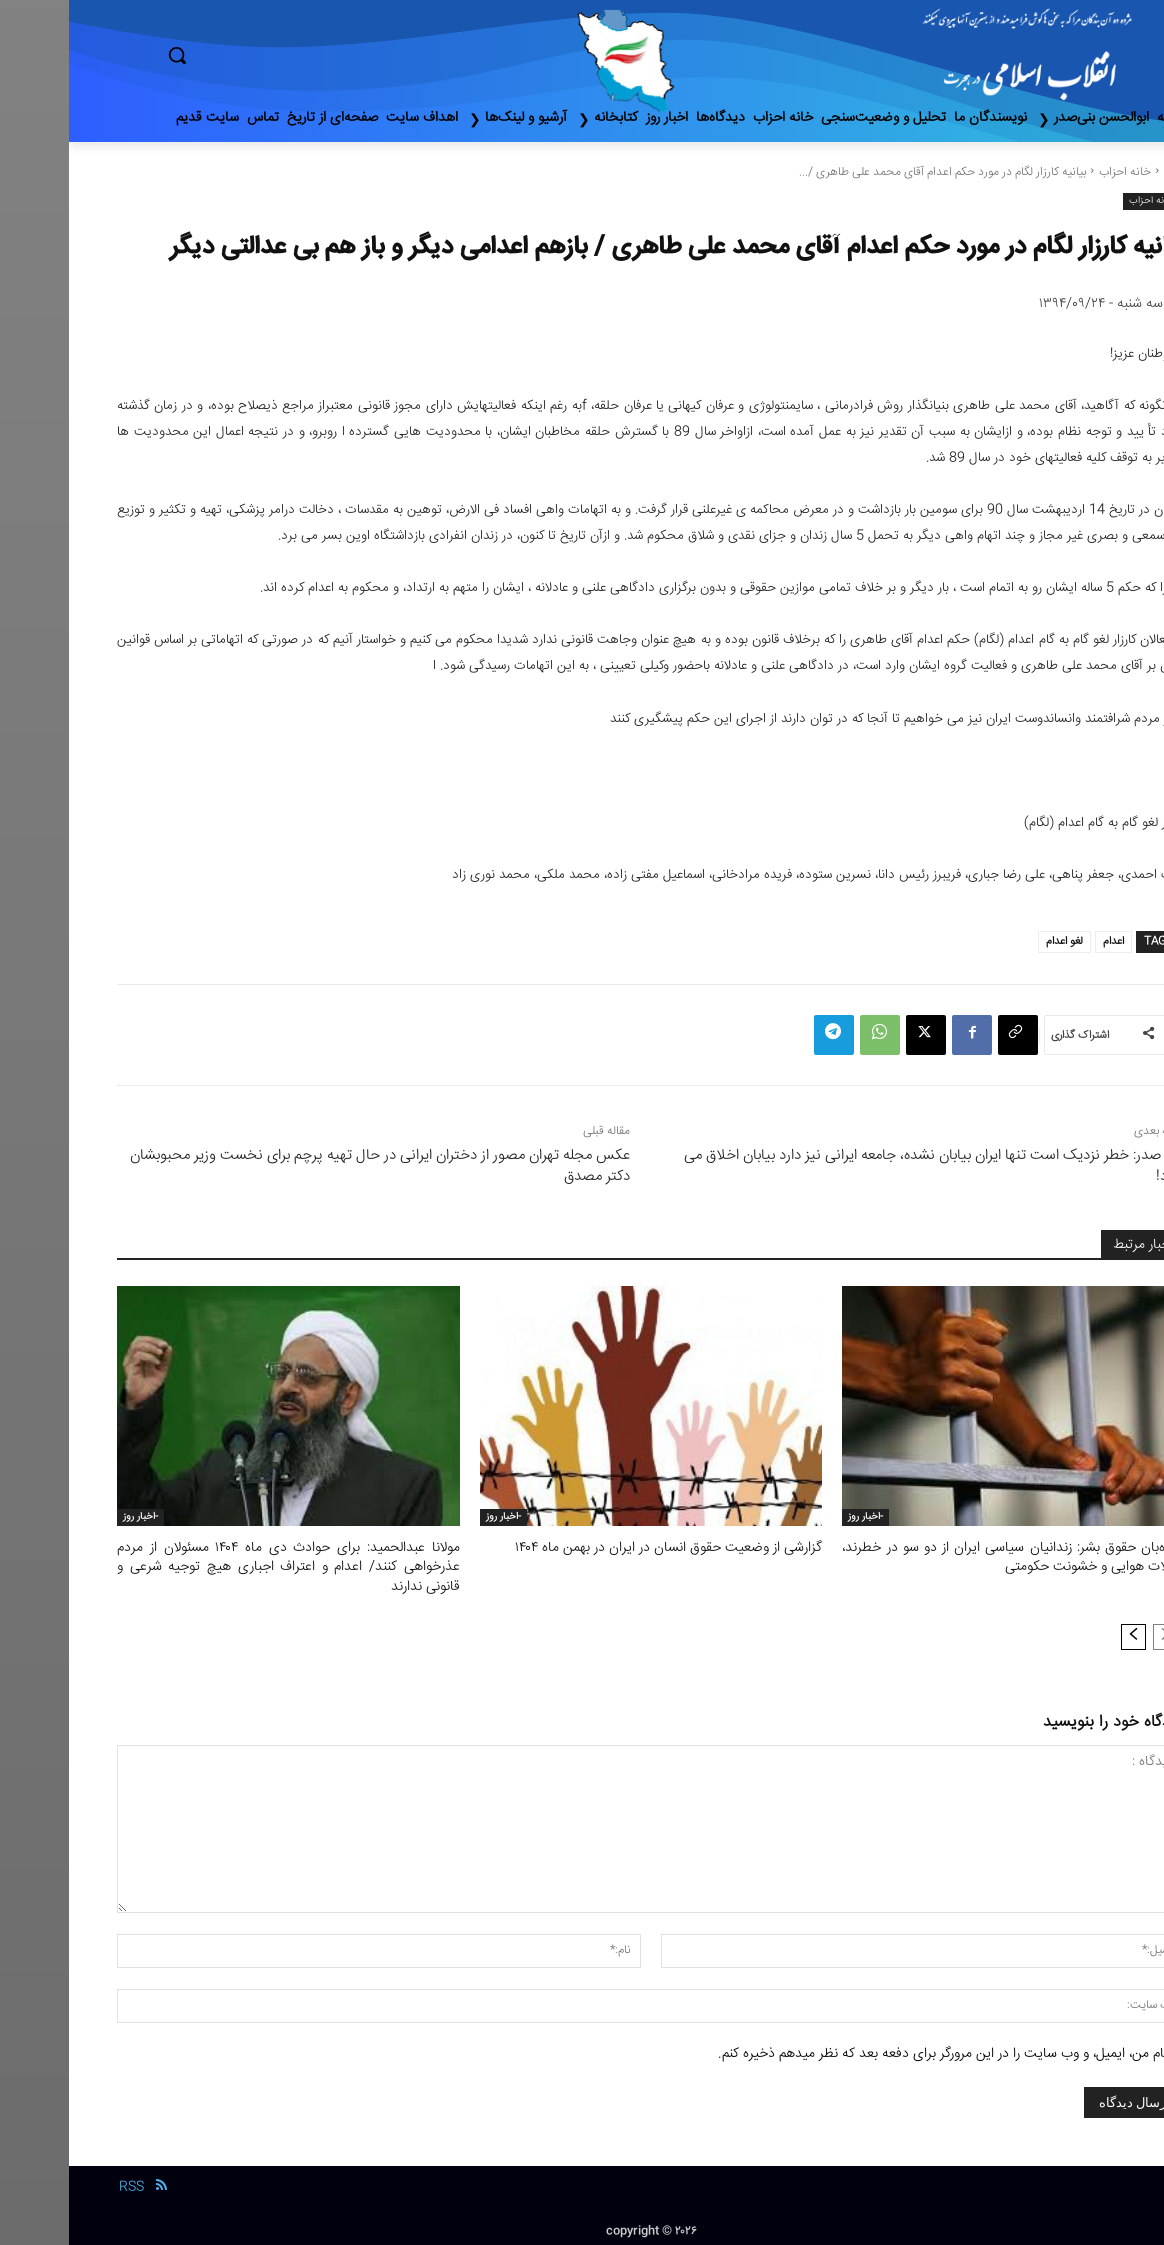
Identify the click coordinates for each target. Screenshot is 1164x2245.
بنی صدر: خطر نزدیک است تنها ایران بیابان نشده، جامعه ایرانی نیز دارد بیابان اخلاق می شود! (865, 1166)
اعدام (1044, 941)
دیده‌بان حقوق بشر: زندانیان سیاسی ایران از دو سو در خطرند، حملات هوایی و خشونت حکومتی (944, 1557)
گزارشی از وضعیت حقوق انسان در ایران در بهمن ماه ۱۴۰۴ (606, 1548)
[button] (262, 55)
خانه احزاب (1056, 172)
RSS (62, 2183)
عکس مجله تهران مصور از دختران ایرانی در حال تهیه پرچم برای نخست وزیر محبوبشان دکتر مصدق (311, 1166)
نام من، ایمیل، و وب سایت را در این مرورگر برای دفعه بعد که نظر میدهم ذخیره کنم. (874, 2049)
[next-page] (1064, 1632)
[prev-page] (1096, 1632)
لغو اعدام (995, 941)
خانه (1105, 172)
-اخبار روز (796, 1517)
